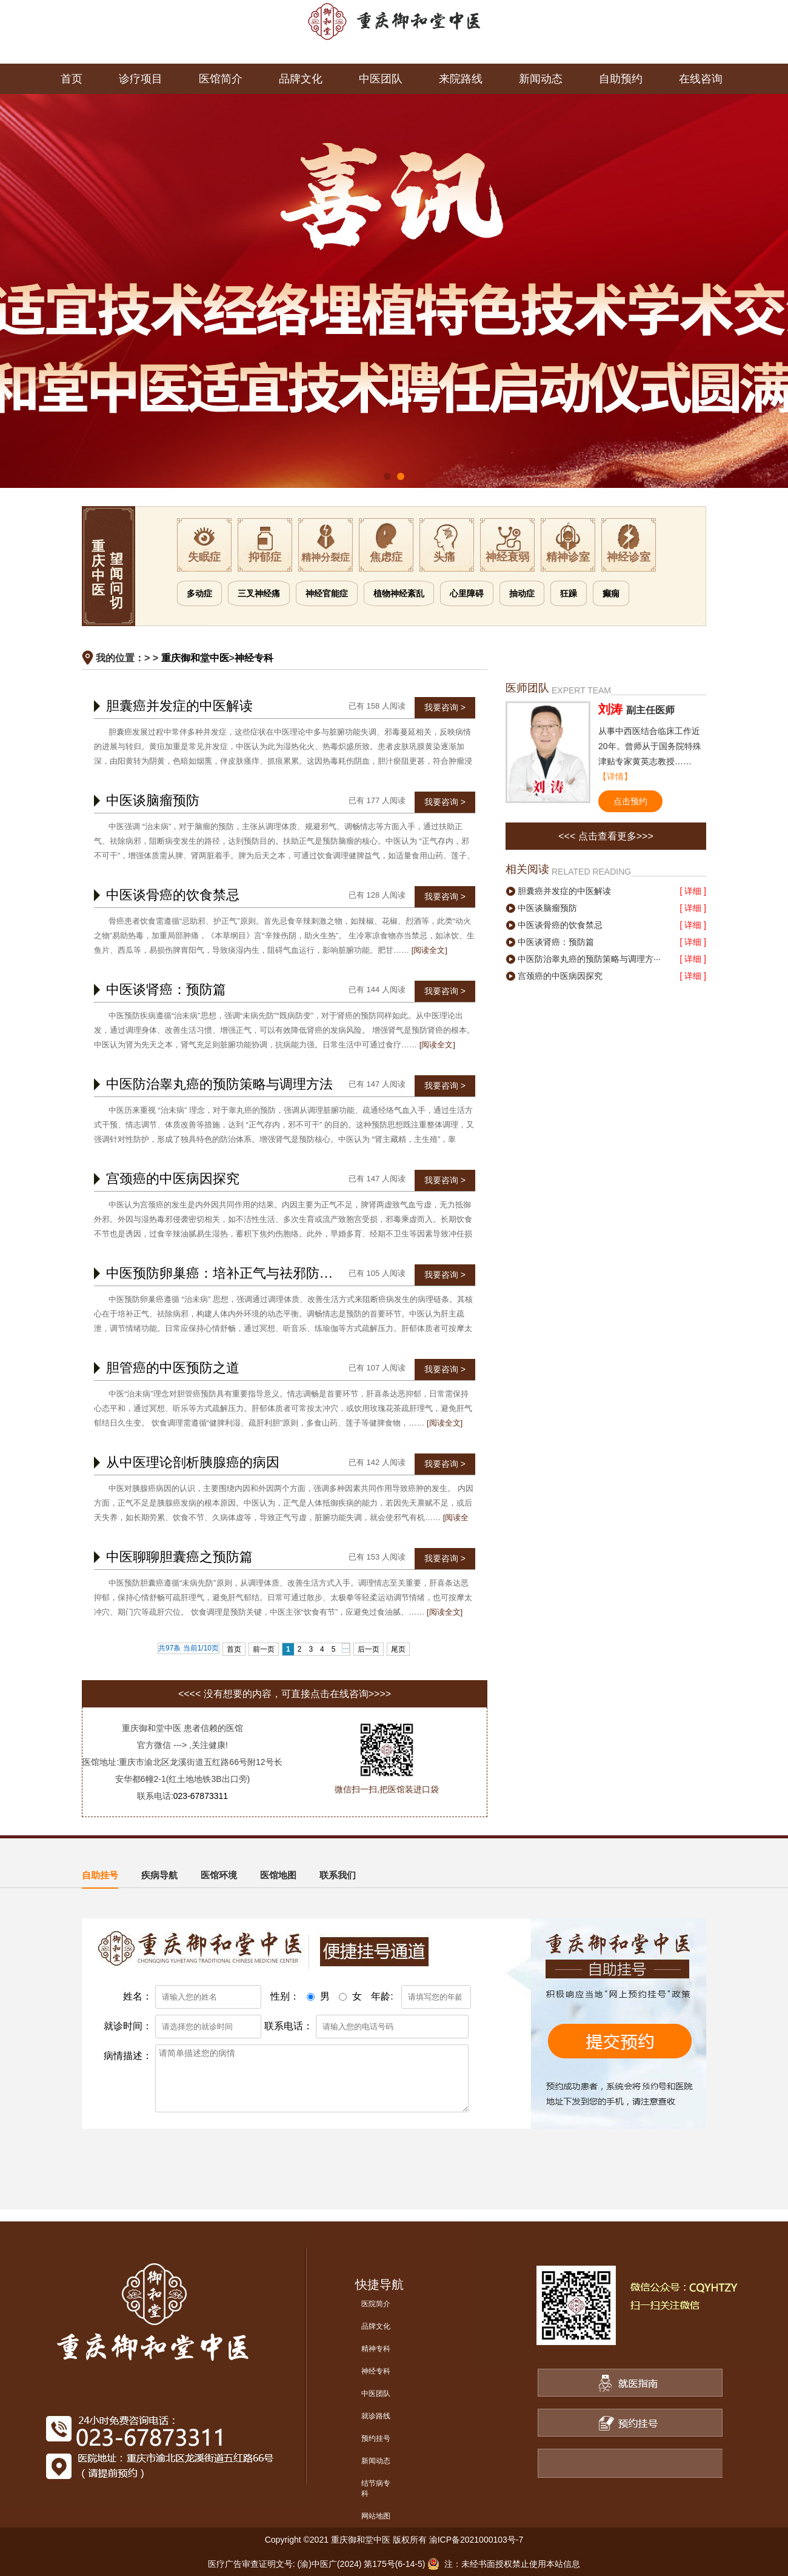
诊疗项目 (140, 79)
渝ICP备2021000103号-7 (476, 2539)
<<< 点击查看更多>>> (605, 836)
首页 (71, 79)
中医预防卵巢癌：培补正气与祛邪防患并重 (232, 1273)
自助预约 (621, 79)
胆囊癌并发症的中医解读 (179, 705)
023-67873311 (200, 1796)
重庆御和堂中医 (195, 658)
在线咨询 (701, 79)
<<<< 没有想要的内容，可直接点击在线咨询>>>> (284, 1694)
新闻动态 (541, 79)
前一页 (264, 1649)
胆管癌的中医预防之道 (172, 1367)
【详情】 (615, 776)
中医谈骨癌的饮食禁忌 (172, 895)
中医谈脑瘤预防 (152, 800)
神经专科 (254, 658)
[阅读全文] (429, 950)
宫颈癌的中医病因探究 (172, 1178)
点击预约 (630, 801)
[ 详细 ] (692, 891)
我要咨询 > (445, 707)
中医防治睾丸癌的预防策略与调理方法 (219, 1084)
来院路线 (460, 79)
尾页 (398, 1649)
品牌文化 (300, 79)
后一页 (368, 1649)
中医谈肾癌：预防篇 (166, 989)
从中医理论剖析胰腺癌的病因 (192, 1462)
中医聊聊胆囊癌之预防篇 (179, 1556)
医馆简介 (220, 79)
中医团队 (380, 79)
